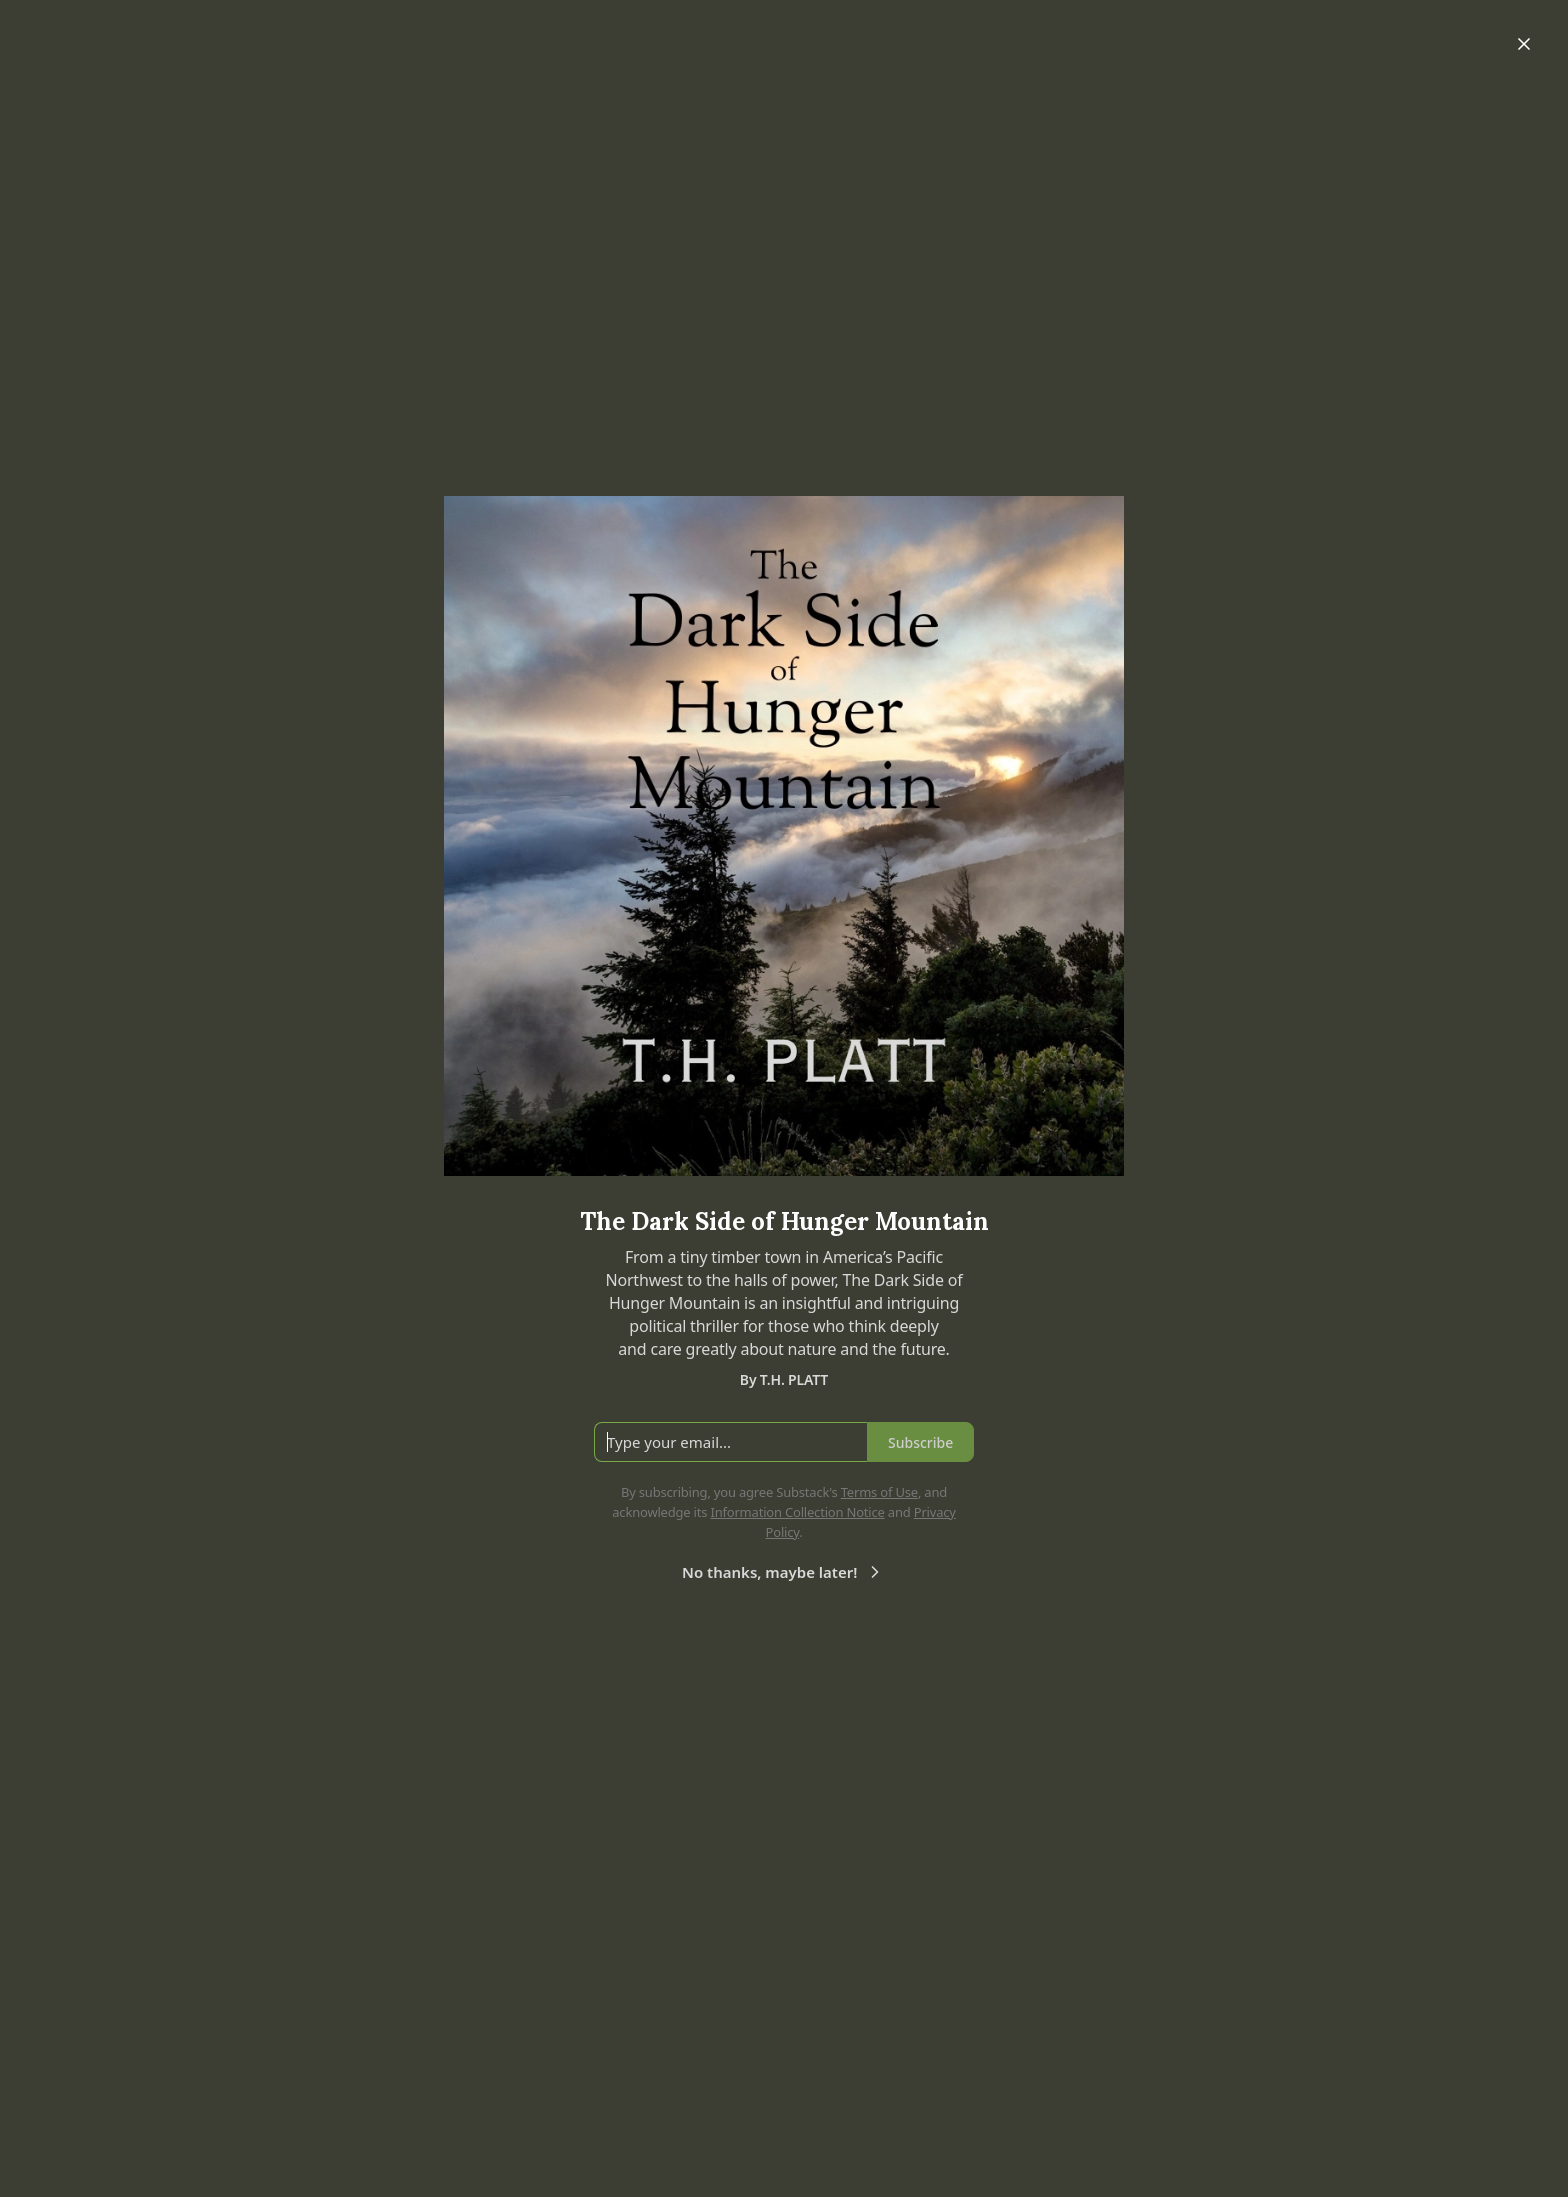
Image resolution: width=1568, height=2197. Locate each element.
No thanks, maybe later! (783, 1572)
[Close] (1524, 44)
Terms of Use (879, 1492)
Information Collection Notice (797, 1512)
